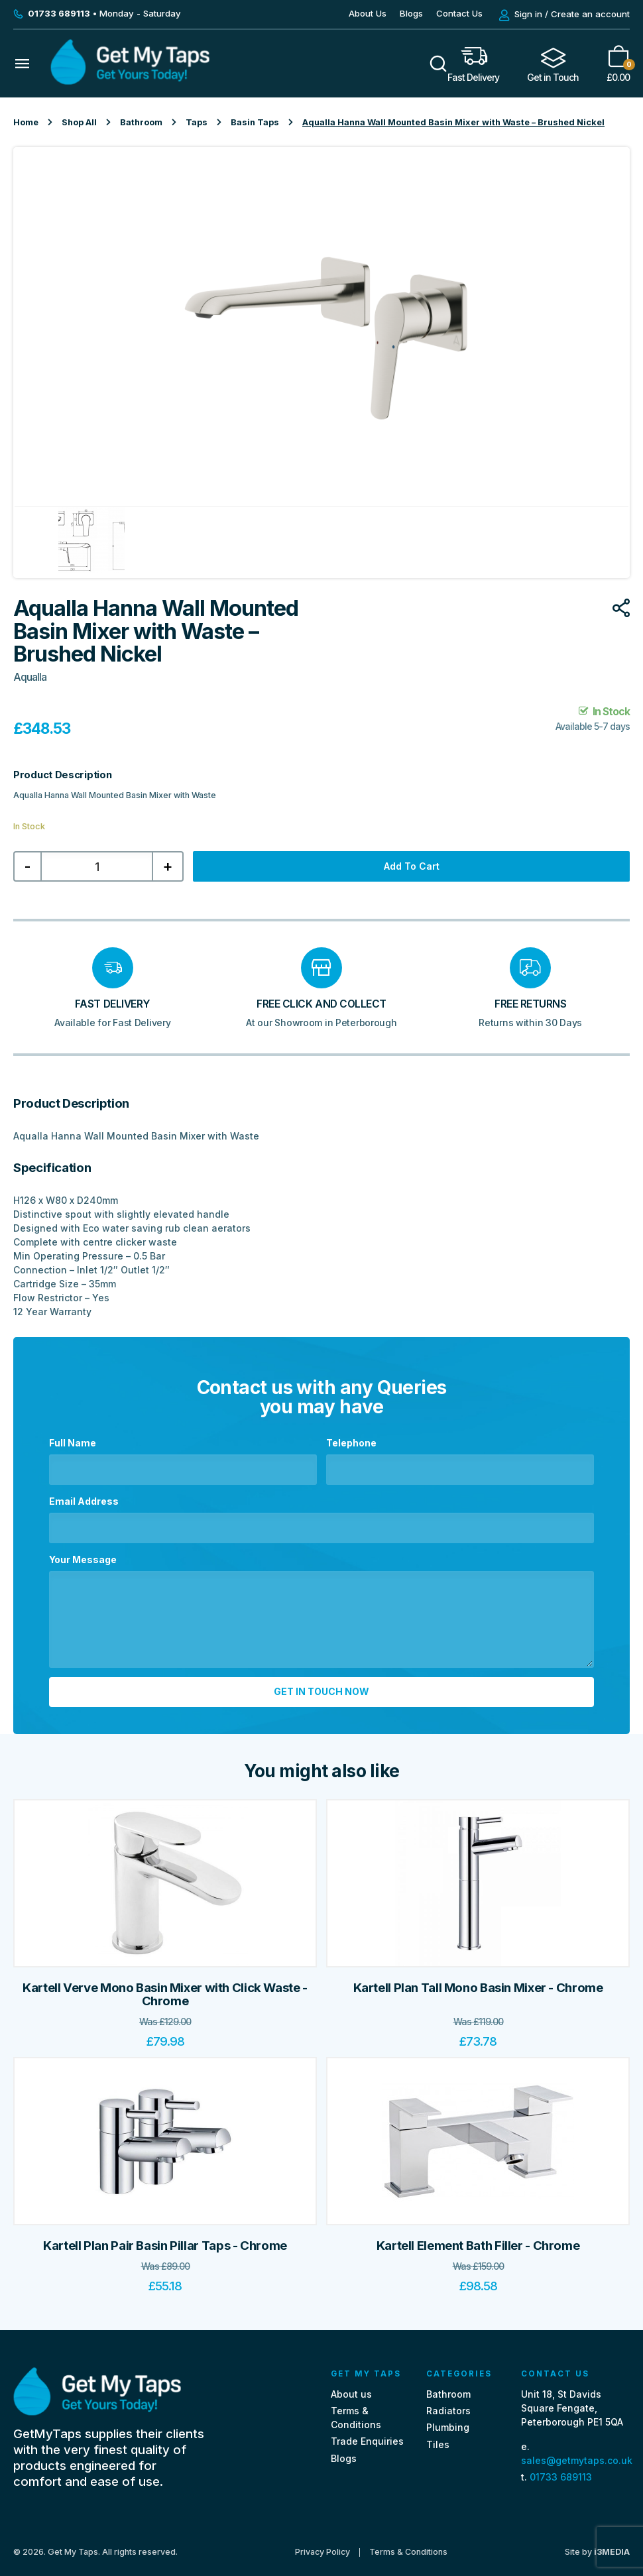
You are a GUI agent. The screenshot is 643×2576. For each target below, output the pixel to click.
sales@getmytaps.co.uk (576, 2453)
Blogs (411, 13)
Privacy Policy (322, 2545)
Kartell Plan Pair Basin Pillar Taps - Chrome (165, 2239)
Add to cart (411, 866)
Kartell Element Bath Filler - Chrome (478, 2239)
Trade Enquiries (367, 2434)
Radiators (448, 2404)
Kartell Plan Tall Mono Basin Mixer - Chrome (478, 1981)
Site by (597, 2544)
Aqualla (29, 677)
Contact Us (459, 13)
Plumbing (447, 2420)
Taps (196, 122)
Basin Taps (255, 122)
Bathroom (141, 122)
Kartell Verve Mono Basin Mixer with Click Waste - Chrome (165, 1987)
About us (351, 2386)
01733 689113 (561, 2470)
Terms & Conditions (408, 2545)
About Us (367, 13)
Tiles (437, 2437)
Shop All (79, 122)
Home (25, 122)
